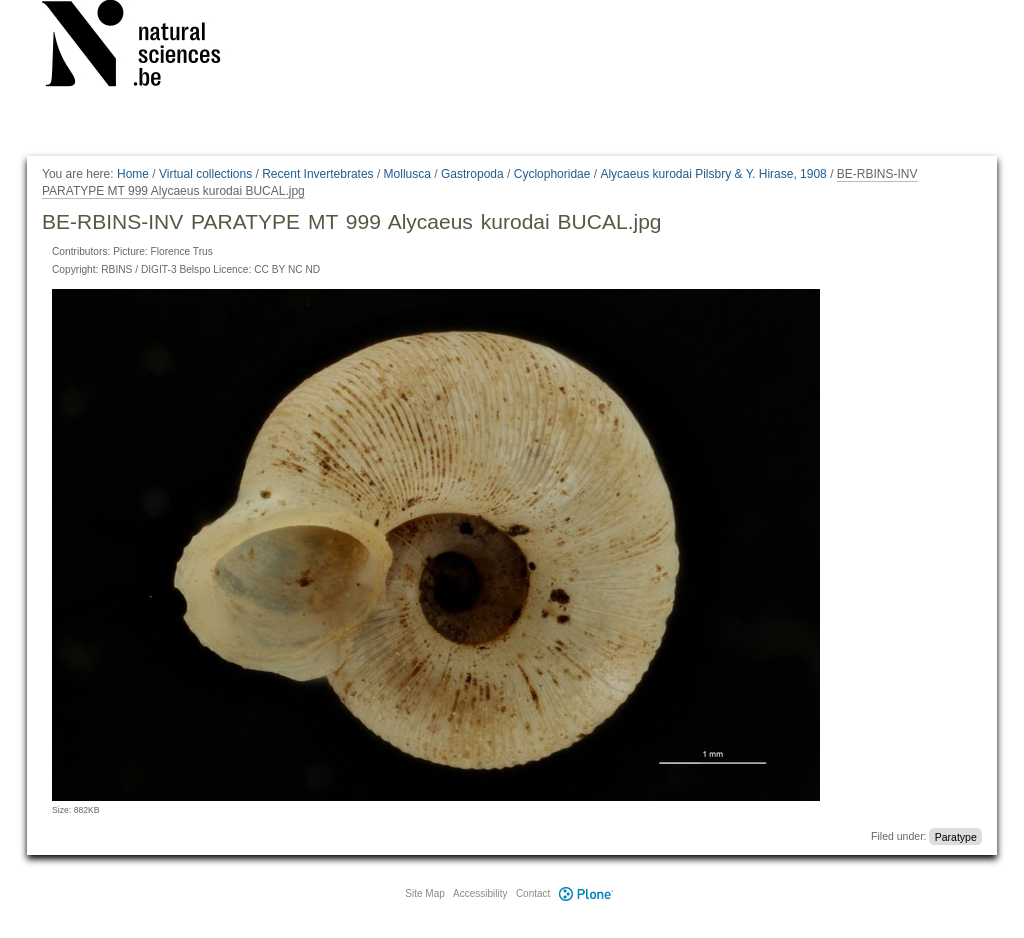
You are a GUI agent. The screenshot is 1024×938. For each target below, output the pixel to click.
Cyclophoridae (552, 174)
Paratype (956, 836)
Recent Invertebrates (317, 174)
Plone (586, 893)
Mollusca (407, 174)
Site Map (424, 893)
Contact (533, 893)
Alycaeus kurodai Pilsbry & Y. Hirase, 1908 (713, 174)
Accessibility (480, 893)
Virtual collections (205, 174)
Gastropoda (472, 174)
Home (133, 174)
